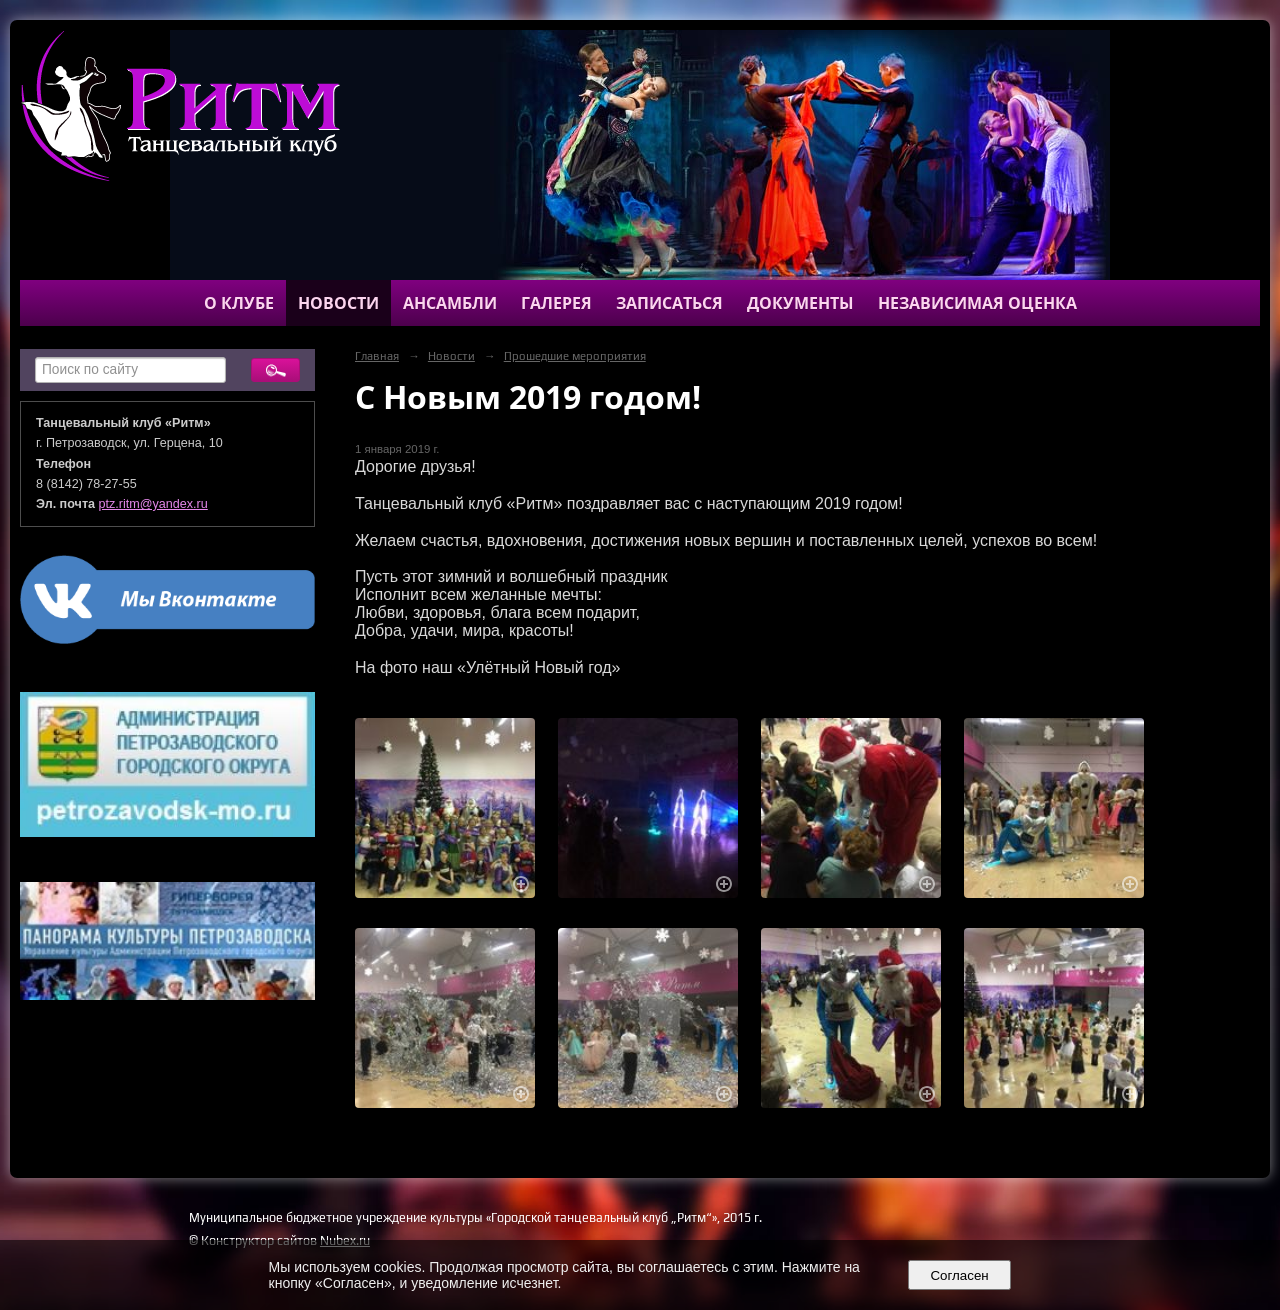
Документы (800, 303)
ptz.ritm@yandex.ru (153, 504)
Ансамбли (450, 303)
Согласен (959, 1275)
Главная (377, 356)
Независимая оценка (977, 303)
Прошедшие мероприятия (575, 356)
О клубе (239, 303)
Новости (338, 303)
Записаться (669, 303)
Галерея (556, 303)
